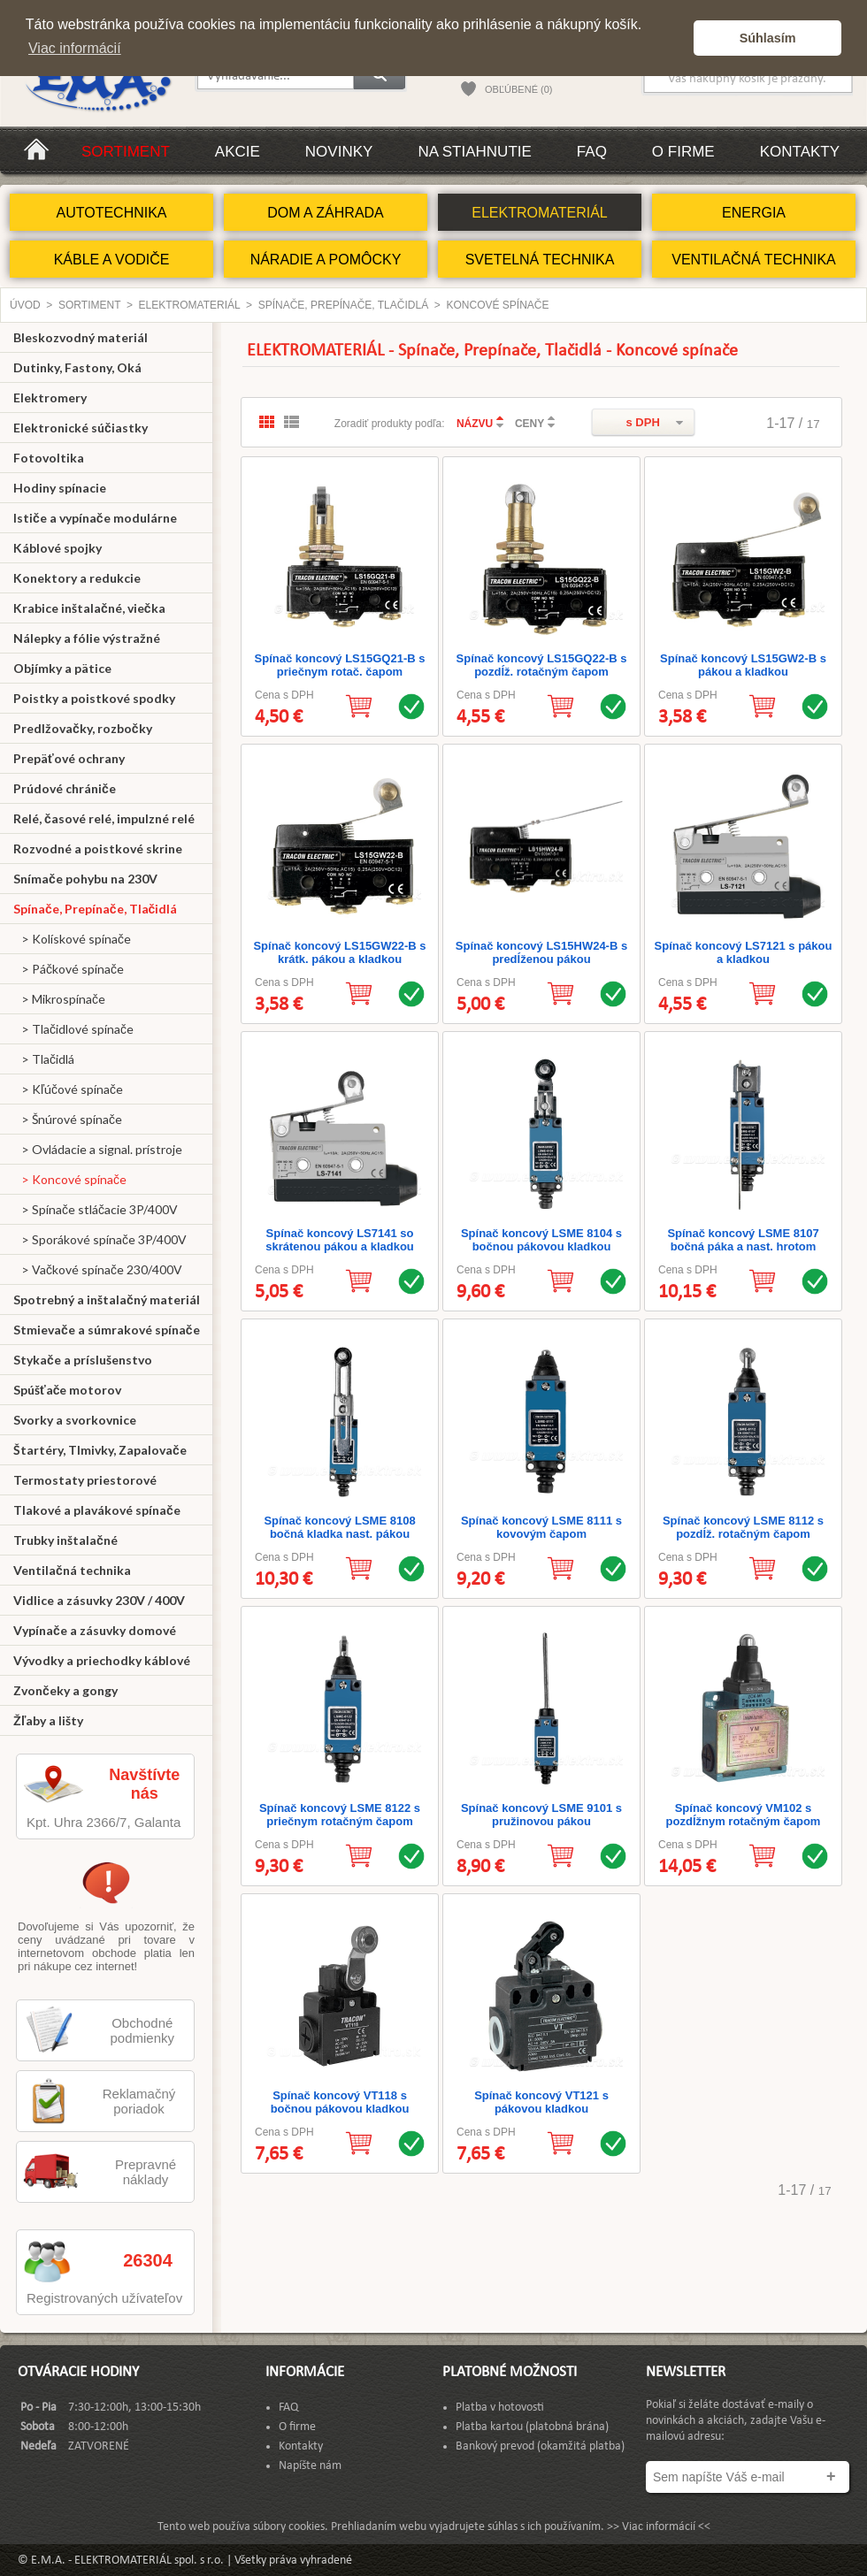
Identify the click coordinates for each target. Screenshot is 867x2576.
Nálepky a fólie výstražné (86, 638)
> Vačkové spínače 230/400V (97, 1269)
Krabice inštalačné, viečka (89, 607)
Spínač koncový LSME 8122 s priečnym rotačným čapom (339, 1814)
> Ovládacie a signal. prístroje (97, 1149)
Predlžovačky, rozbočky (82, 728)
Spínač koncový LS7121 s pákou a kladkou (743, 952)
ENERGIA (754, 212)
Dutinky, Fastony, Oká (77, 367)
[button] (675, 38)
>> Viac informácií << (658, 2527)
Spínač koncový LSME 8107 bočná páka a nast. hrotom (742, 1240)
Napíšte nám (310, 2466)
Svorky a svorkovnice (74, 1419)
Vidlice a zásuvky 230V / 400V (99, 1600)
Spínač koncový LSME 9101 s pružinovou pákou (541, 1814)
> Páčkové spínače (68, 968)
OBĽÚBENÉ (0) (518, 89)
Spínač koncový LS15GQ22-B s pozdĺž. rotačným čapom (542, 665)
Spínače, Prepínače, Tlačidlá (343, 305)
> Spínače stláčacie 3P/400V (95, 1209)
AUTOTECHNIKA (111, 212)
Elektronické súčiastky (80, 427)
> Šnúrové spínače (67, 1119)
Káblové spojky (57, 547)
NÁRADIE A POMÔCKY (326, 259)
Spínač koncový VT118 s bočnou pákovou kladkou (340, 2102)
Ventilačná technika (72, 1570)
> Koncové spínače (70, 1179)
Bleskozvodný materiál (80, 337)
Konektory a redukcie (77, 577)
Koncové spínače (498, 305)
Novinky (339, 151)
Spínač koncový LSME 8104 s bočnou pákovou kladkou (541, 1240)
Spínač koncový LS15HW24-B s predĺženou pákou (541, 952)
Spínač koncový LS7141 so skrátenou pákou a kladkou (339, 1240)
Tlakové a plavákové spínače (96, 1509)
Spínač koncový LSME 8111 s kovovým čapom (541, 1527)
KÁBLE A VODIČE (112, 259)
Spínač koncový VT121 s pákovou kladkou (541, 2102)
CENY (529, 423)
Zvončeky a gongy (65, 1690)
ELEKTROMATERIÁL (540, 212)
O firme (683, 151)
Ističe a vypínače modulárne (95, 517)
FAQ (592, 151)
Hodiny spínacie (59, 487)
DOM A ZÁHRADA (325, 212)
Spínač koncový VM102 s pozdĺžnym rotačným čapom (743, 1814)
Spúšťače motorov (67, 1389)
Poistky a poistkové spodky (94, 698)
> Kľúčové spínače (68, 1089)
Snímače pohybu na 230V (85, 878)
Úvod (25, 305)
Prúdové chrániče (64, 788)
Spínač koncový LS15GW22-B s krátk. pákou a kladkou (339, 952)
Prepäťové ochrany (69, 758)
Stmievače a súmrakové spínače (106, 1329)
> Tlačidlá (43, 1058)
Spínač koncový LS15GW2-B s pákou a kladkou (743, 665)
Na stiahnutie (474, 151)
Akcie (237, 151)
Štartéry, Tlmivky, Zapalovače (100, 1449)
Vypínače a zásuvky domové (94, 1630)
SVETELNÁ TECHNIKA (540, 259)
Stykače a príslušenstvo (82, 1359)
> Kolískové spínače (72, 938)
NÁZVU (475, 423)
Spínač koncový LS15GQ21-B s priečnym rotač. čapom (340, 665)
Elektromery (50, 397)
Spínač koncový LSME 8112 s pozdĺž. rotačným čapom (743, 1527)
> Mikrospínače (59, 998)
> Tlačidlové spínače (73, 1028)
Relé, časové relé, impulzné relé (104, 818)
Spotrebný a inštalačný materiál (106, 1299)
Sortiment (125, 151)
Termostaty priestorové (85, 1479)
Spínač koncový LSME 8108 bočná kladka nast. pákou (339, 1527)
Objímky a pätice (62, 668)
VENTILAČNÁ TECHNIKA (753, 259)
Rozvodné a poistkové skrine (97, 848)
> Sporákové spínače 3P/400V (100, 1239)
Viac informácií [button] (74, 48)
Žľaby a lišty (48, 1720)
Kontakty (800, 151)
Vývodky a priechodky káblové (101, 1660)
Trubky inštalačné (65, 1540)
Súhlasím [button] (768, 38)
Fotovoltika (48, 457)
